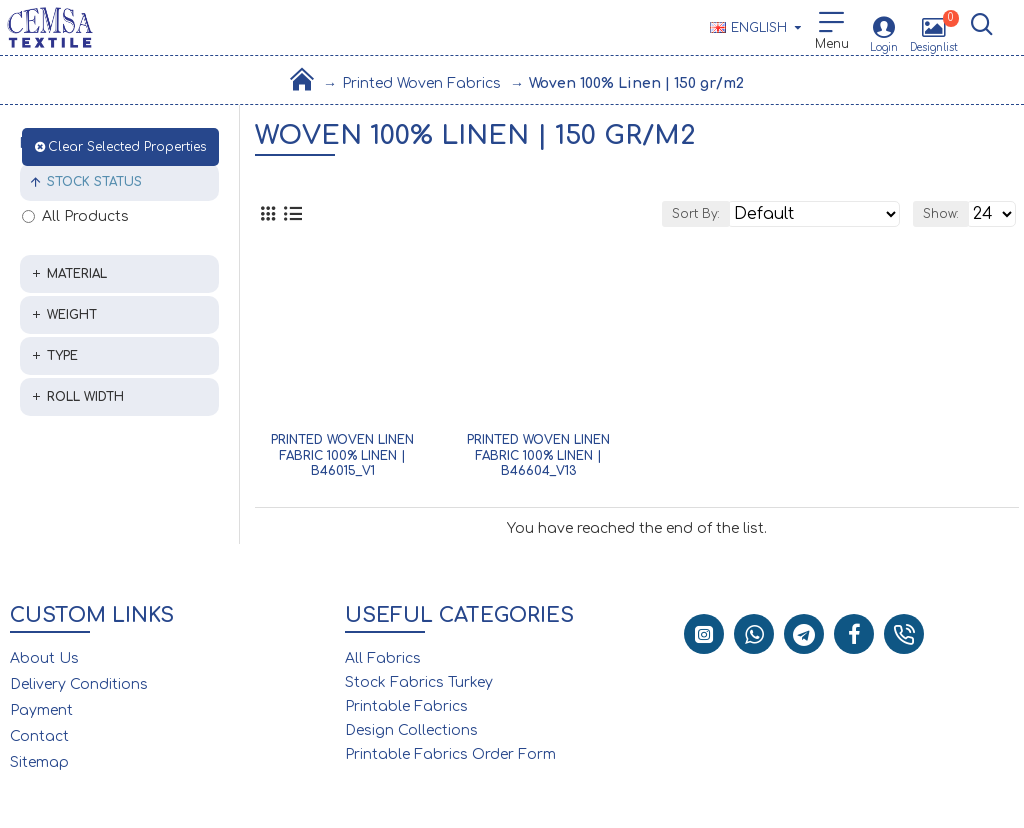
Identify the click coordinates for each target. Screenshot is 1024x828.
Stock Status (94, 182)
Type (62, 356)
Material (77, 274)
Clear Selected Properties (127, 147)
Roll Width (85, 397)
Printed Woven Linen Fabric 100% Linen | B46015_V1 (342, 455)
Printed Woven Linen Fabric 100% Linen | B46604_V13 (538, 455)
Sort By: (696, 214)
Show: (941, 214)
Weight (72, 315)
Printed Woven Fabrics (421, 83)
